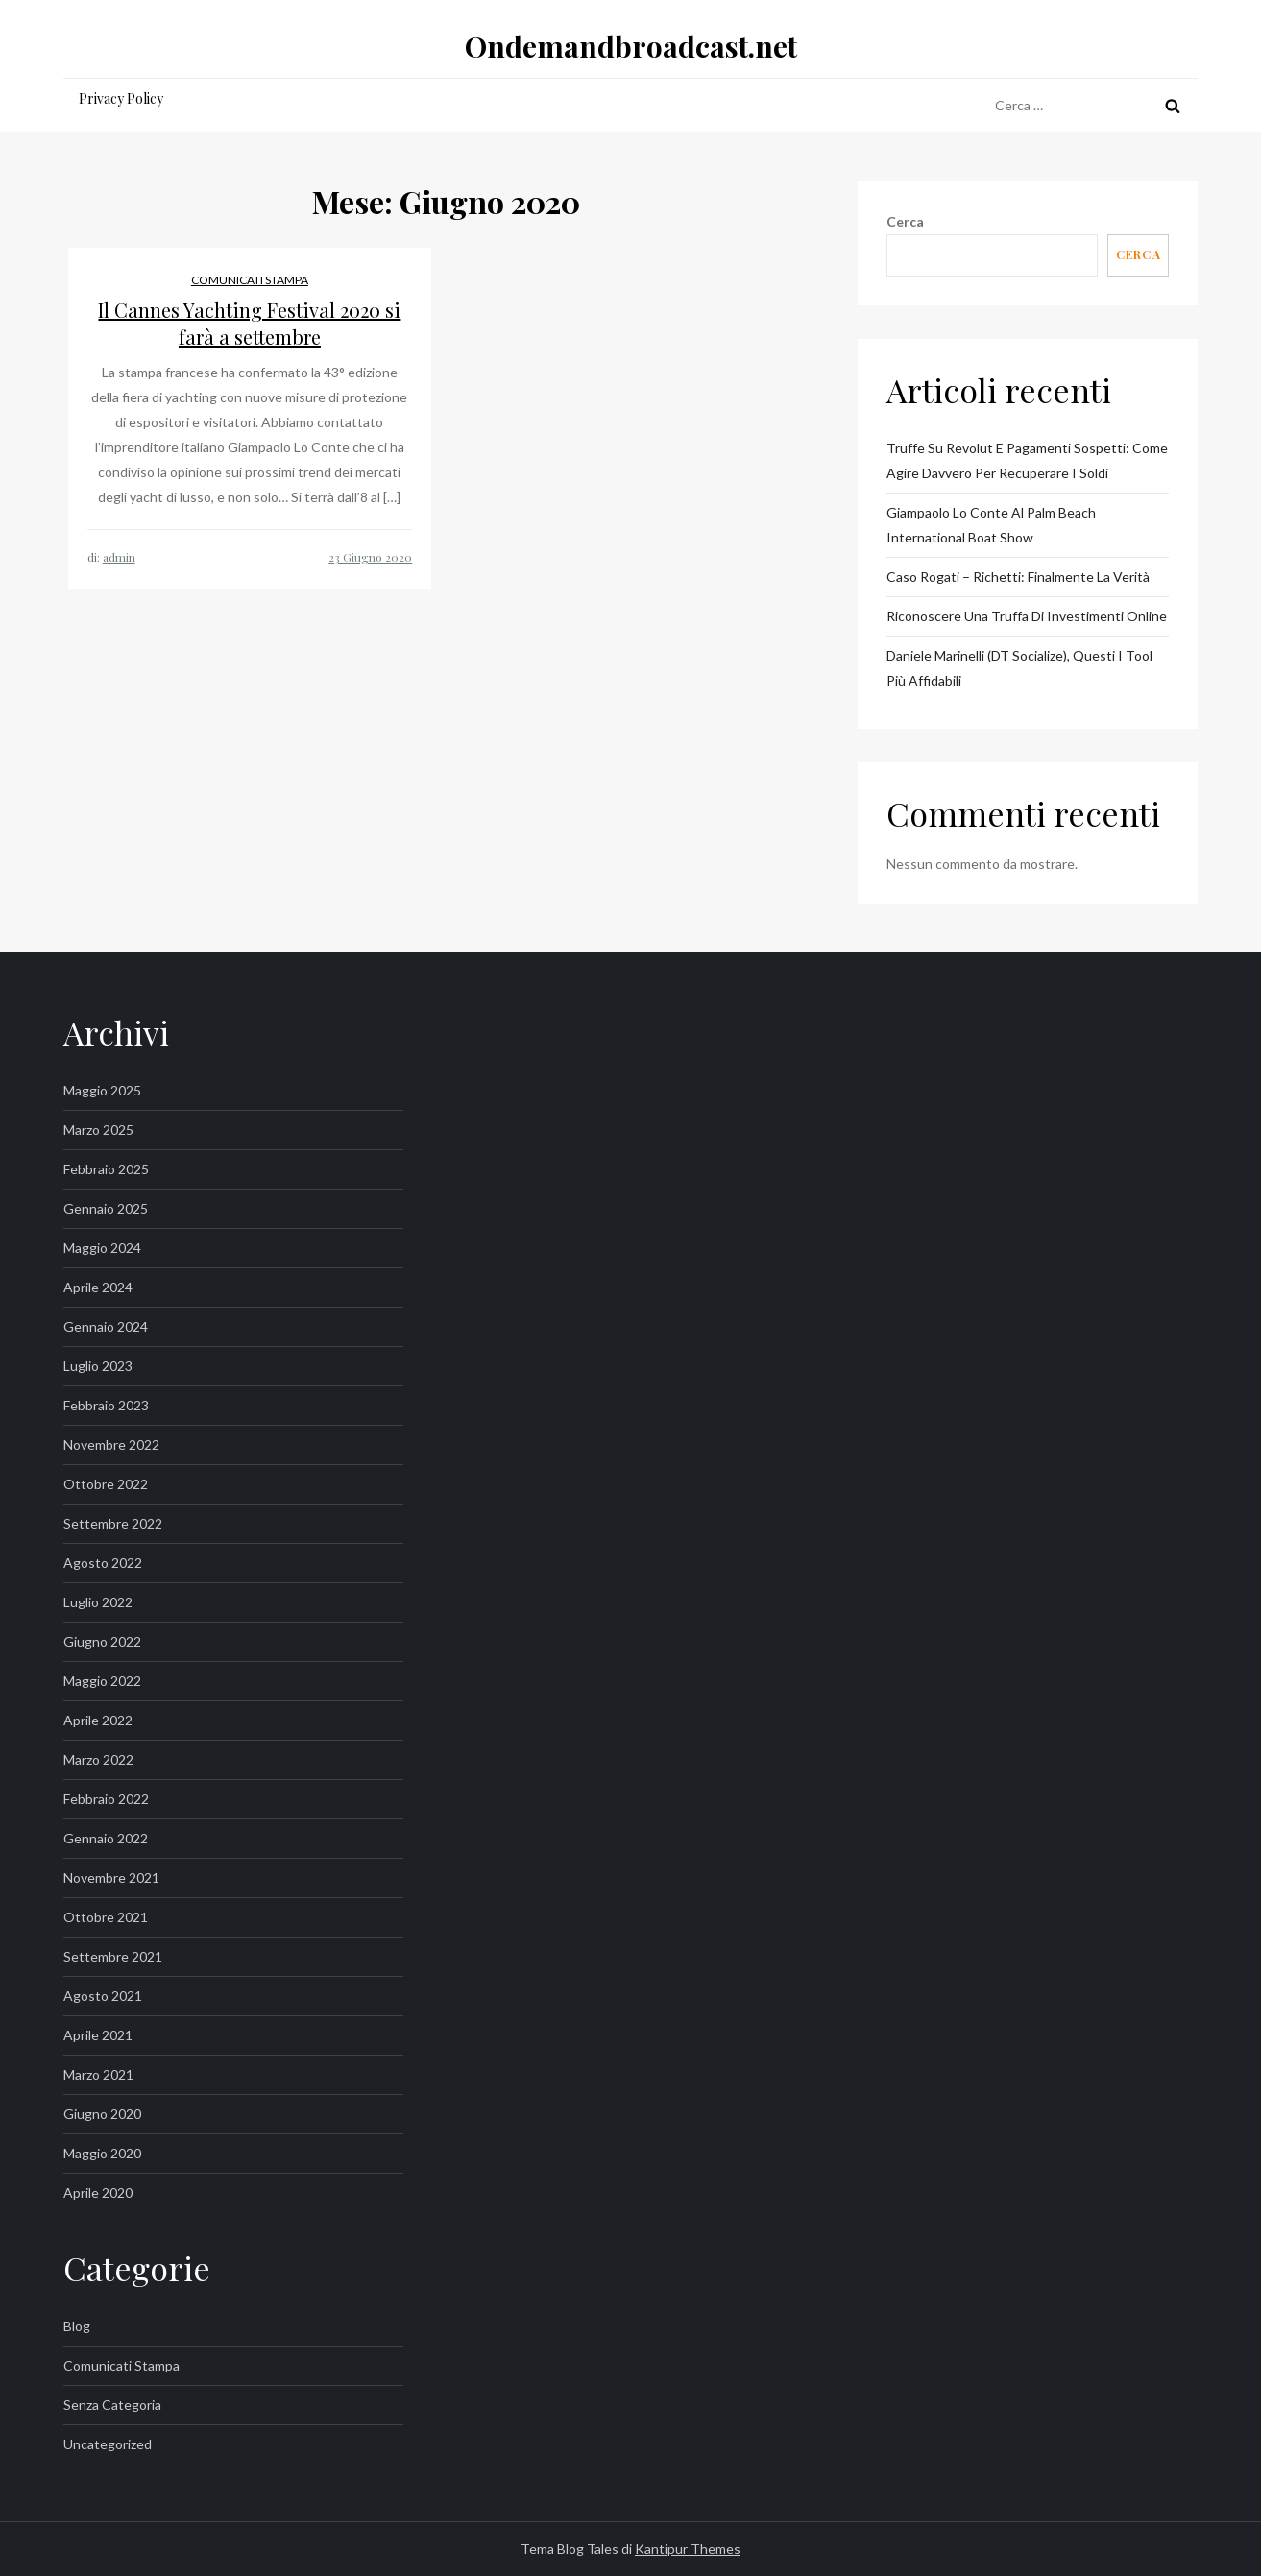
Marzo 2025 (98, 1129)
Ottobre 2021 (105, 1917)
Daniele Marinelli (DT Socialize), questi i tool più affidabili (1019, 667)
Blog (76, 2326)
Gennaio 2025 (105, 1208)
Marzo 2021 (98, 2074)
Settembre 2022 (112, 1523)
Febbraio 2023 (106, 1405)
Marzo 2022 (98, 1759)
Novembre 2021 (111, 1877)
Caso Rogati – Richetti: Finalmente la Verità (1018, 576)
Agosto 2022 (102, 1562)
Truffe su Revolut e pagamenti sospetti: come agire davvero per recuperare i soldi (1027, 460)
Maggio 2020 (102, 2153)
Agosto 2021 (102, 1995)
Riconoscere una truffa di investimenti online (1026, 616)
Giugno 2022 (102, 1641)
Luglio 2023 (98, 1366)
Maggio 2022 (102, 1681)
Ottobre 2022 (105, 1484)
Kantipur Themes (687, 2548)
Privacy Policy (121, 98)
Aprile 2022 (98, 1720)
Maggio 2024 (102, 1248)
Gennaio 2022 (105, 1838)
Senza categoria (112, 2404)
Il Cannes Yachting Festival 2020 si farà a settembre (249, 323)
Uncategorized (107, 2444)
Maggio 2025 (102, 1090)
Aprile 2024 (98, 1287)
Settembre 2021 (112, 1956)
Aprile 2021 (98, 2035)
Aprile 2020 (98, 2192)
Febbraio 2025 (106, 1169)
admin (119, 557)
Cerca (905, 221)
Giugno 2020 (102, 2114)
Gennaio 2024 (105, 1326)
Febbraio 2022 (106, 1799)
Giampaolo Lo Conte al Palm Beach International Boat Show (991, 524)
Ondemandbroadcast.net (631, 46)
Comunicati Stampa (249, 280)
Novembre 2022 (111, 1444)
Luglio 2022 (98, 1602)
